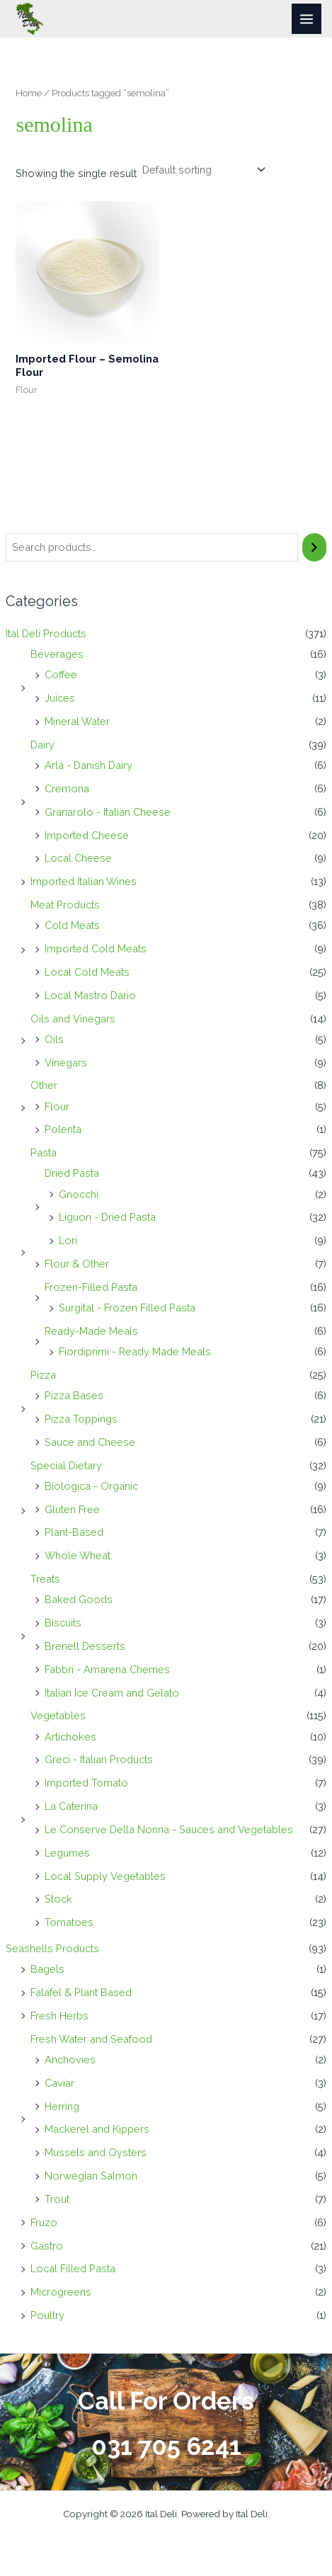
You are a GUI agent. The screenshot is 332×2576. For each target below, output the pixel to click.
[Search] (314, 547)
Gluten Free (72, 1509)
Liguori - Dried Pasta (107, 1217)
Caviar (59, 2083)
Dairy (42, 745)
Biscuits (63, 1623)
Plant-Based (74, 1532)
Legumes (67, 1853)
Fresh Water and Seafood (91, 2039)
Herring (62, 2106)
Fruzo (43, 2222)
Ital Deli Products (46, 633)
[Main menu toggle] (306, 18)
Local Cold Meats (87, 972)
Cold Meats (72, 925)
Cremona (67, 788)
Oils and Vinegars (72, 1019)
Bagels (47, 1969)
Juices (60, 698)
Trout (57, 2199)
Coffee (61, 674)
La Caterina (71, 1806)
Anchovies (70, 2059)
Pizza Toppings (81, 1419)
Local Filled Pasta (72, 2268)
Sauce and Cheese (90, 1442)
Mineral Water (77, 721)
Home (29, 92)
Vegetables (58, 1715)
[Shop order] (202, 170)
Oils (54, 1039)
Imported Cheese (87, 835)
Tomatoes (69, 1922)
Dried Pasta (72, 1173)
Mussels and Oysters (96, 2152)
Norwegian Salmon (91, 2176)
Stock (58, 1899)
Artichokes (70, 1737)
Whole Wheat (77, 1555)
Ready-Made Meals (91, 1331)
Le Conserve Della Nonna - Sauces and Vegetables (169, 1829)
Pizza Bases (74, 1395)
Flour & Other (77, 1264)
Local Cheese (78, 858)
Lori (68, 1240)
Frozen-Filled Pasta (91, 1287)
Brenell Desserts (85, 1646)
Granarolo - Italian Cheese (108, 812)
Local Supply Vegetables (105, 1876)
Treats (45, 1579)
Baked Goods (79, 1599)
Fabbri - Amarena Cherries (107, 1669)
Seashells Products (52, 1948)
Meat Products (65, 905)
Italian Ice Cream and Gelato (112, 1693)
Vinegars (66, 1062)
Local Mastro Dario (90, 995)
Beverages (57, 654)
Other (43, 1085)
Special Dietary (66, 1465)
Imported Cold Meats (96, 948)
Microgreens (60, 2292)
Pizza (43, 1375)
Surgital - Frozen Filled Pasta (127, 1307)
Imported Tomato (86, 1783)
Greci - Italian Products (99, 1759)
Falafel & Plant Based (81, 1992)
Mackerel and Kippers (97, 2129)
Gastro (46, 2246)
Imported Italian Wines (83, 881)
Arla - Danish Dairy (88, 765)
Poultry (47, 2315)
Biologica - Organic (91, 1486)
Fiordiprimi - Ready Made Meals (135, 1351)
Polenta (63, 1129)
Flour (57, 1106)
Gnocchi (78, 1194)
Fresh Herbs (59, 2016)
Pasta (43, 1152)
